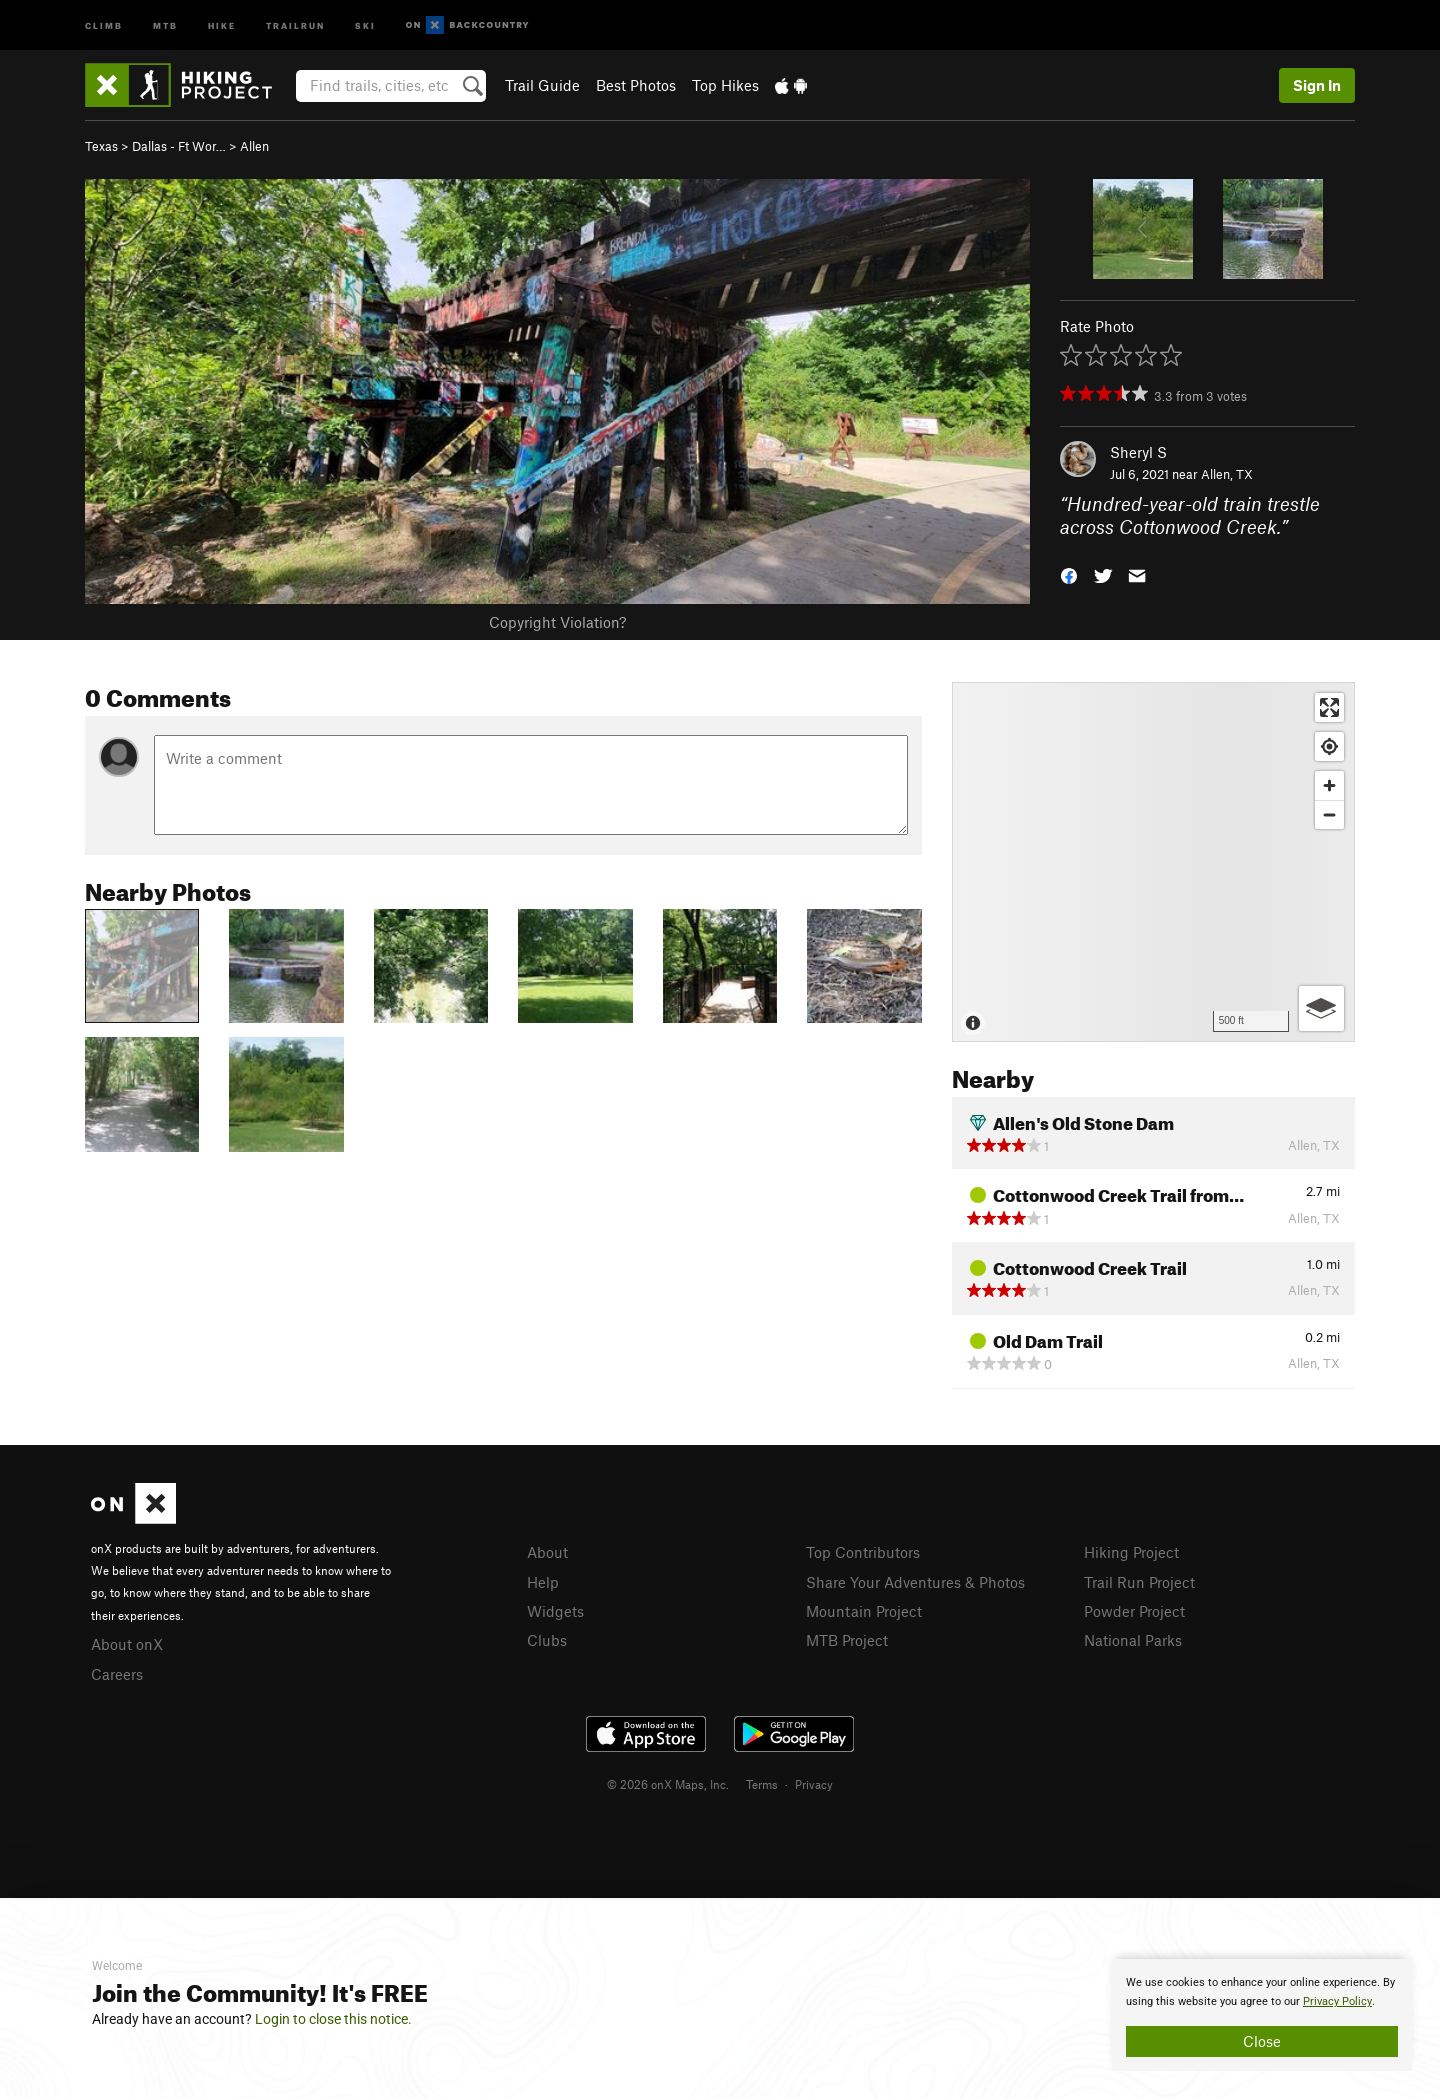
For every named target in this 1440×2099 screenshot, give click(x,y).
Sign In (1317, 85)
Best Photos (636, 85)
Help (543, 1582)
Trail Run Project (1139, 1582)
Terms (762, 1784)
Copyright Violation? (557, 622)
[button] (1069, 573)
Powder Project (1134, 1611)
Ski (365, 24)
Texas (101, 146)
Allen (254, 146)
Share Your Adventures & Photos (915, 1582)
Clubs (547, 1640)
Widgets (555, 1611)
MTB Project (847, 1640)
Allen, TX (1227, 474)
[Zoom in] (1329, 785)
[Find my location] (1329, 746)
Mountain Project (864, 1611)
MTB (165, 24)
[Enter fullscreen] (1329, 707)
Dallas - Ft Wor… (179, 146)
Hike (222, 24)
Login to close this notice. (333, 2019)
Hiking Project (1131, 1552)
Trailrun (295, 24)
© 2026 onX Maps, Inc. (668, 1784)
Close (1262, 2041)
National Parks (1133, 1640)
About (547, 1552)
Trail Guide (542, 85)
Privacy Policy (1337, 2001)
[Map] (1153, 862)
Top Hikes (725, 85)
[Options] (1321, 1008)
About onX (127, 1644)
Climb (104, 24)
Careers (117, 1674)
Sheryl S (1138, 452)
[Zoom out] (1329, 814)
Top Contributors (863, 1552)
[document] (1262, 2015)
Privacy (814, 1784)
